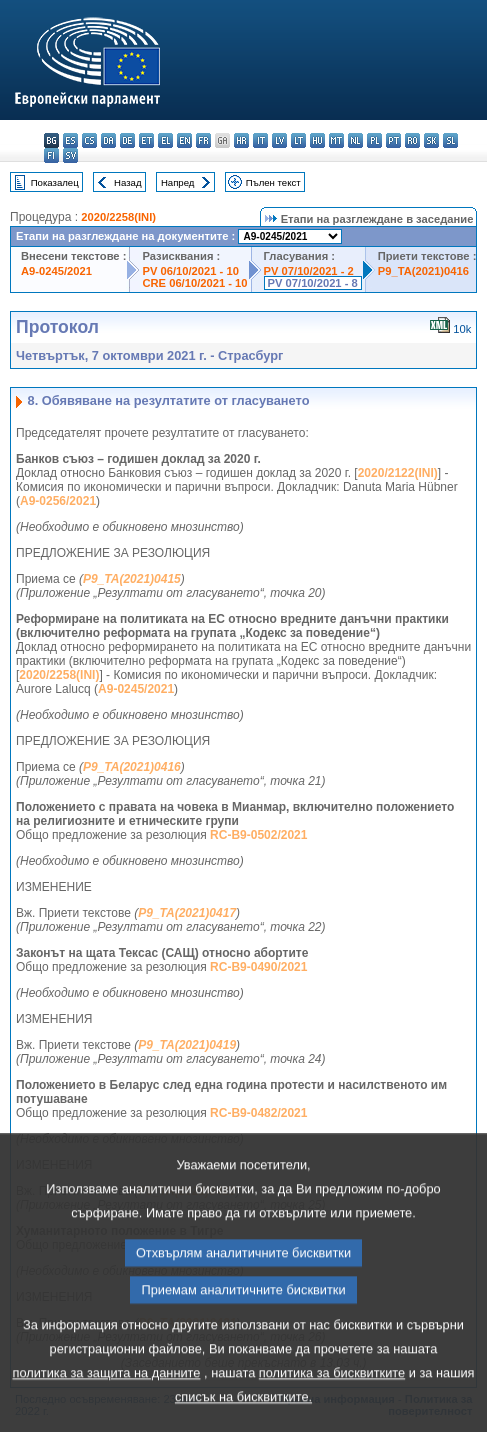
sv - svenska (70, 155)
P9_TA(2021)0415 (132, 579)
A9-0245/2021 (56, 271)
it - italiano (260, 140)
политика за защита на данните (106, 1414)
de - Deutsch (127, 140)
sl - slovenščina (450, 140)
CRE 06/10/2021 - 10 (194, 283)
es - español (70, 140)
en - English (184, 140)
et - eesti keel (146, 140)
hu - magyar (317, 140)
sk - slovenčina (431, 140)
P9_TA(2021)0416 (423, 271)
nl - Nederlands (355, 140)
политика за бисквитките (332, 1414)
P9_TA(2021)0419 (187, 1045)
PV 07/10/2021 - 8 (313, 283)
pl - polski (374, 140)
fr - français (203, 140)
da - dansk (108, 140)
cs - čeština (89, 140)
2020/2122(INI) (398, 473)
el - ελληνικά (165, 140)
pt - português (393, 140)
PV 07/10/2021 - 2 (309, 271)
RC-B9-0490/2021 (258, 967)
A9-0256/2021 (58, 501)
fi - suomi (51, 155)
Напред (178, 182)
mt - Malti (336, 140)
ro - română (412, 140)
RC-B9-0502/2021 (258, 835)
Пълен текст (273, 182)
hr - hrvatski (241, 140)
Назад (128, 182)
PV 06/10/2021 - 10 (190, 271)
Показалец (55, 182)
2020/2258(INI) (118, 217)
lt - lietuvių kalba (298, 140)
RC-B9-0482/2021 (258, 1113)
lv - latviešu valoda (279, 140)
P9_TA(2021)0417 (187, 913)
